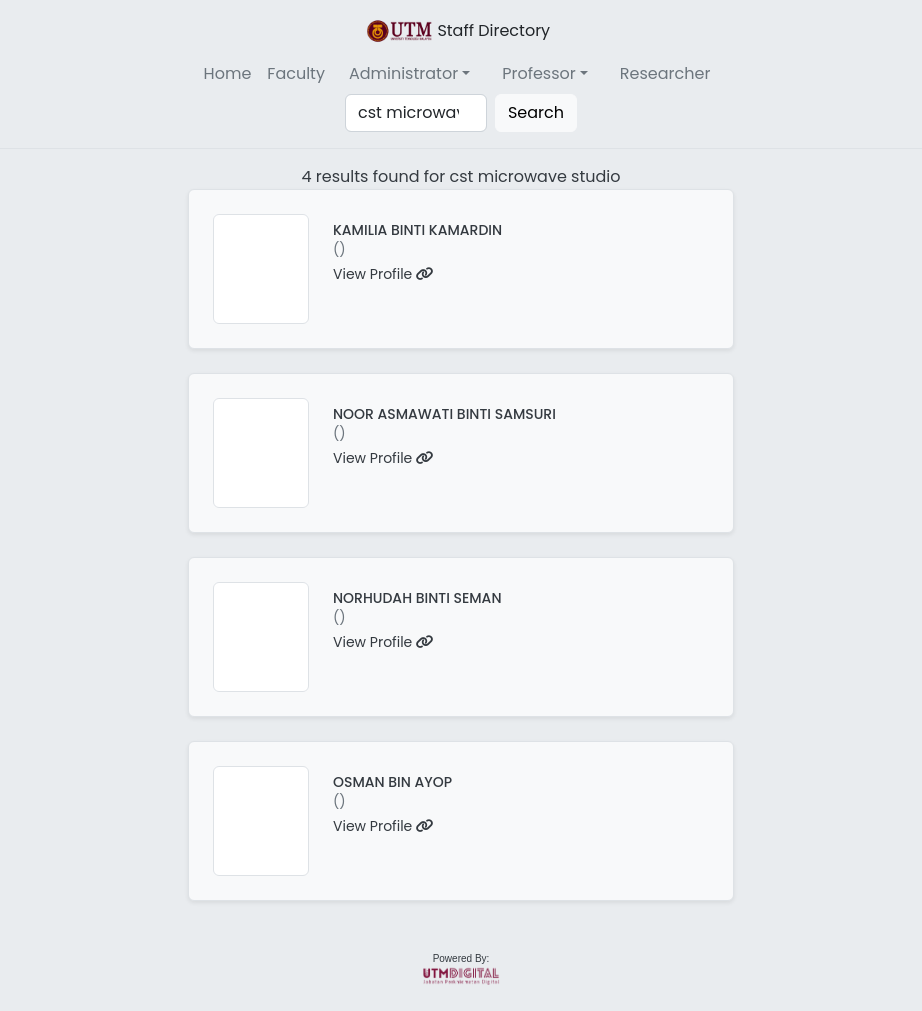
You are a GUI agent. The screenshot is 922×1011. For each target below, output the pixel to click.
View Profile (383, 274)
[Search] (416, 113)
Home (228, 73)
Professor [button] (539, 73)
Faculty (296, 73)
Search (536, 112)
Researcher (665, 73)
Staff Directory (457, 31)
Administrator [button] (403, 73)
